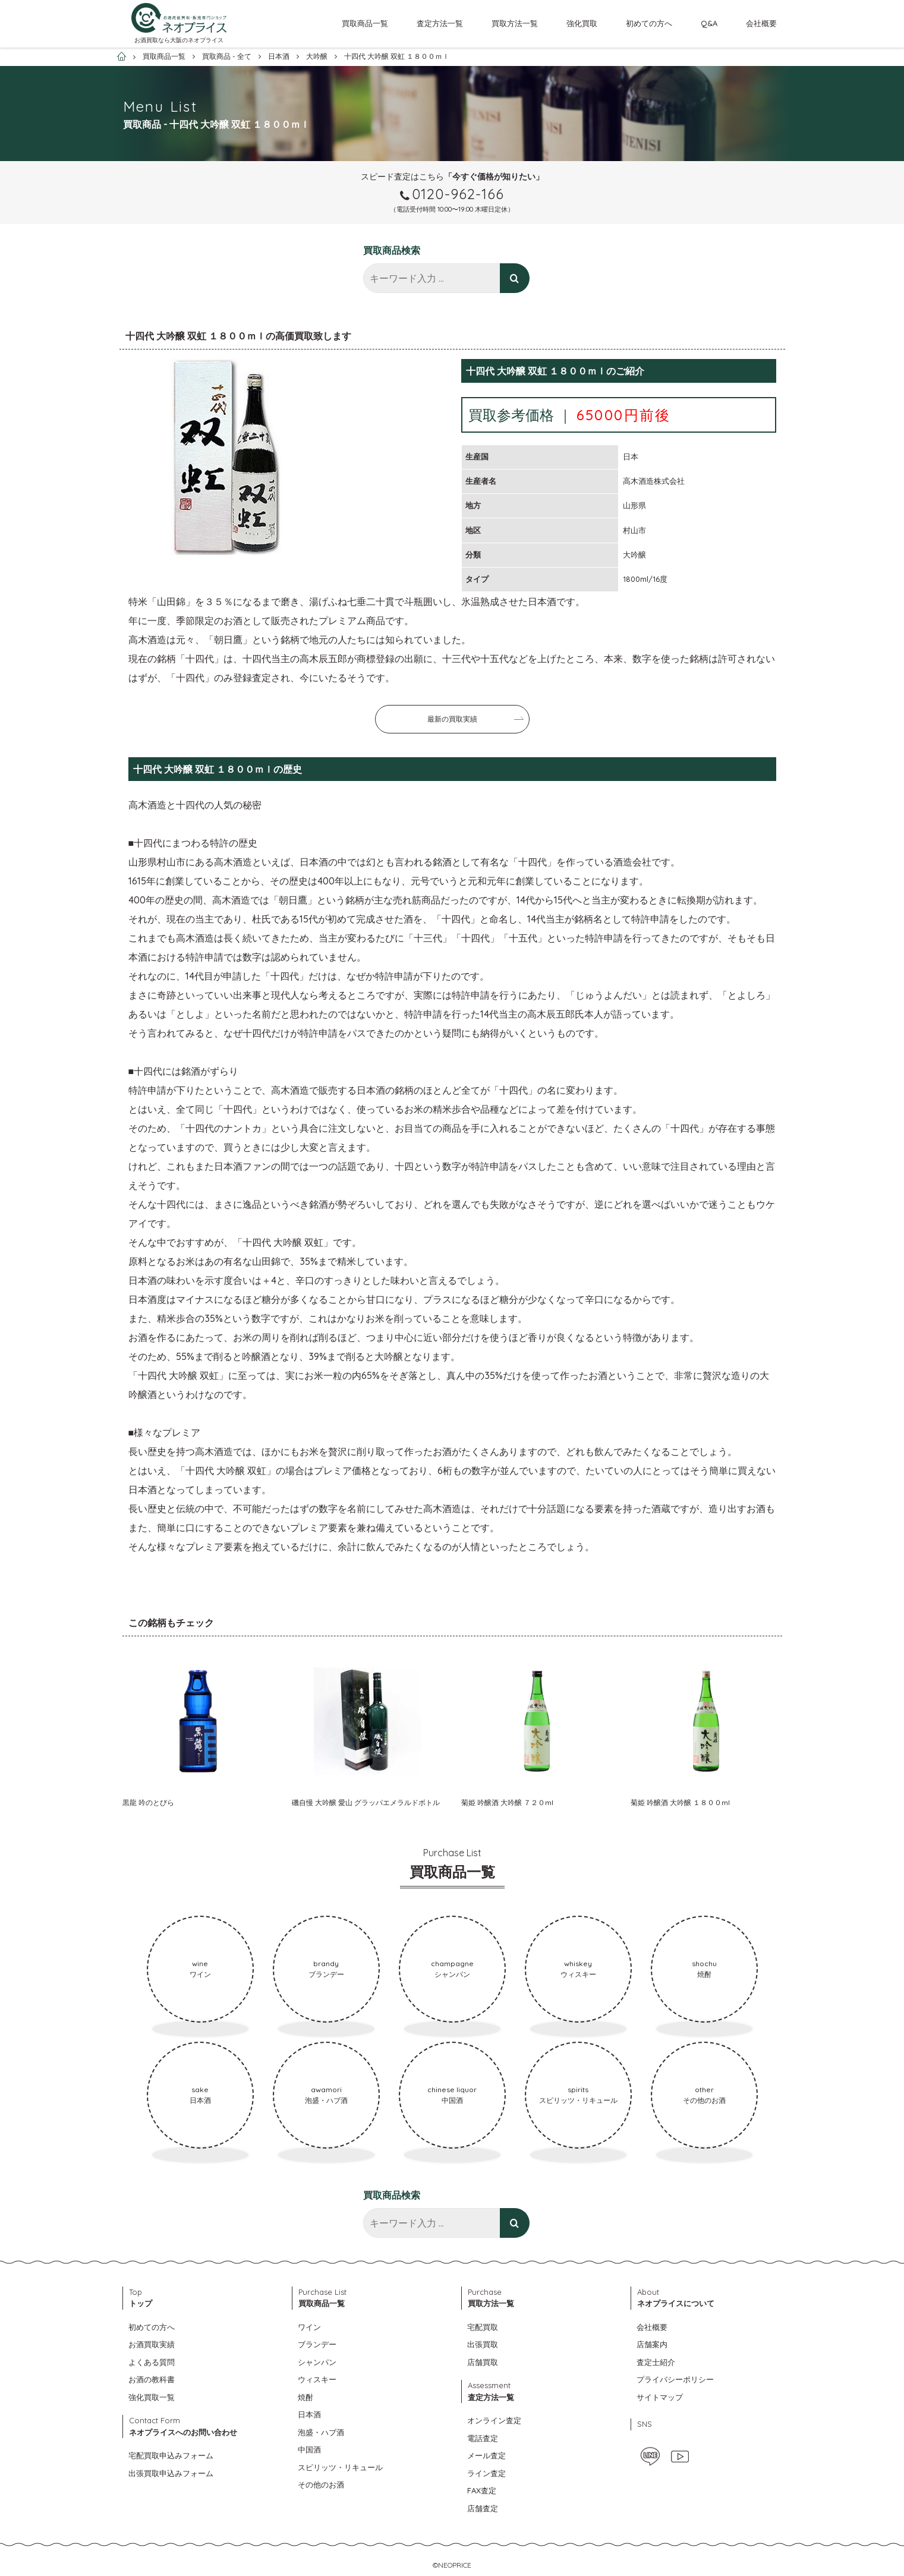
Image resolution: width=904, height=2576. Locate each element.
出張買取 (482, 2344)
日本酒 (309, 2414)
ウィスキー (317, 2379)
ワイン (309, 2327)
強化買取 (581, 23)
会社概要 (761, 23)
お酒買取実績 (151, 2344)
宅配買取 (482, 2327)
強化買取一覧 (151, 2397)
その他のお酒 (321, 2484)
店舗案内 (652, 2344)
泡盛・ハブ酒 (321, 2432)
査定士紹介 (656, 2362)
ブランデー (317, 2344)
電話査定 (482, 2438)
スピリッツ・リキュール (340, 2467)
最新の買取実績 (452, 718)
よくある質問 (151, 2362)
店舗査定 (482, 2508)
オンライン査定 (494, 2420)
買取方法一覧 (515, 23)
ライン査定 (486, 2473)
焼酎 (305, 2397)
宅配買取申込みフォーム (170, 2455)
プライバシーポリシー (675, 2379)
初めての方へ (649, 23)
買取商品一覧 (365, 23)
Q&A (709, 23)
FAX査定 (481, 2490)
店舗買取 (482, 2362)
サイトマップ (660, 2397)
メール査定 (486, 2455)
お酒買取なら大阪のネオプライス (178, 40)
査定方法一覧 (440, 23)
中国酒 (309, 2449)
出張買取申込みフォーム (170, 2473)
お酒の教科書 (151, 2379)
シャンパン (317, 2362)
